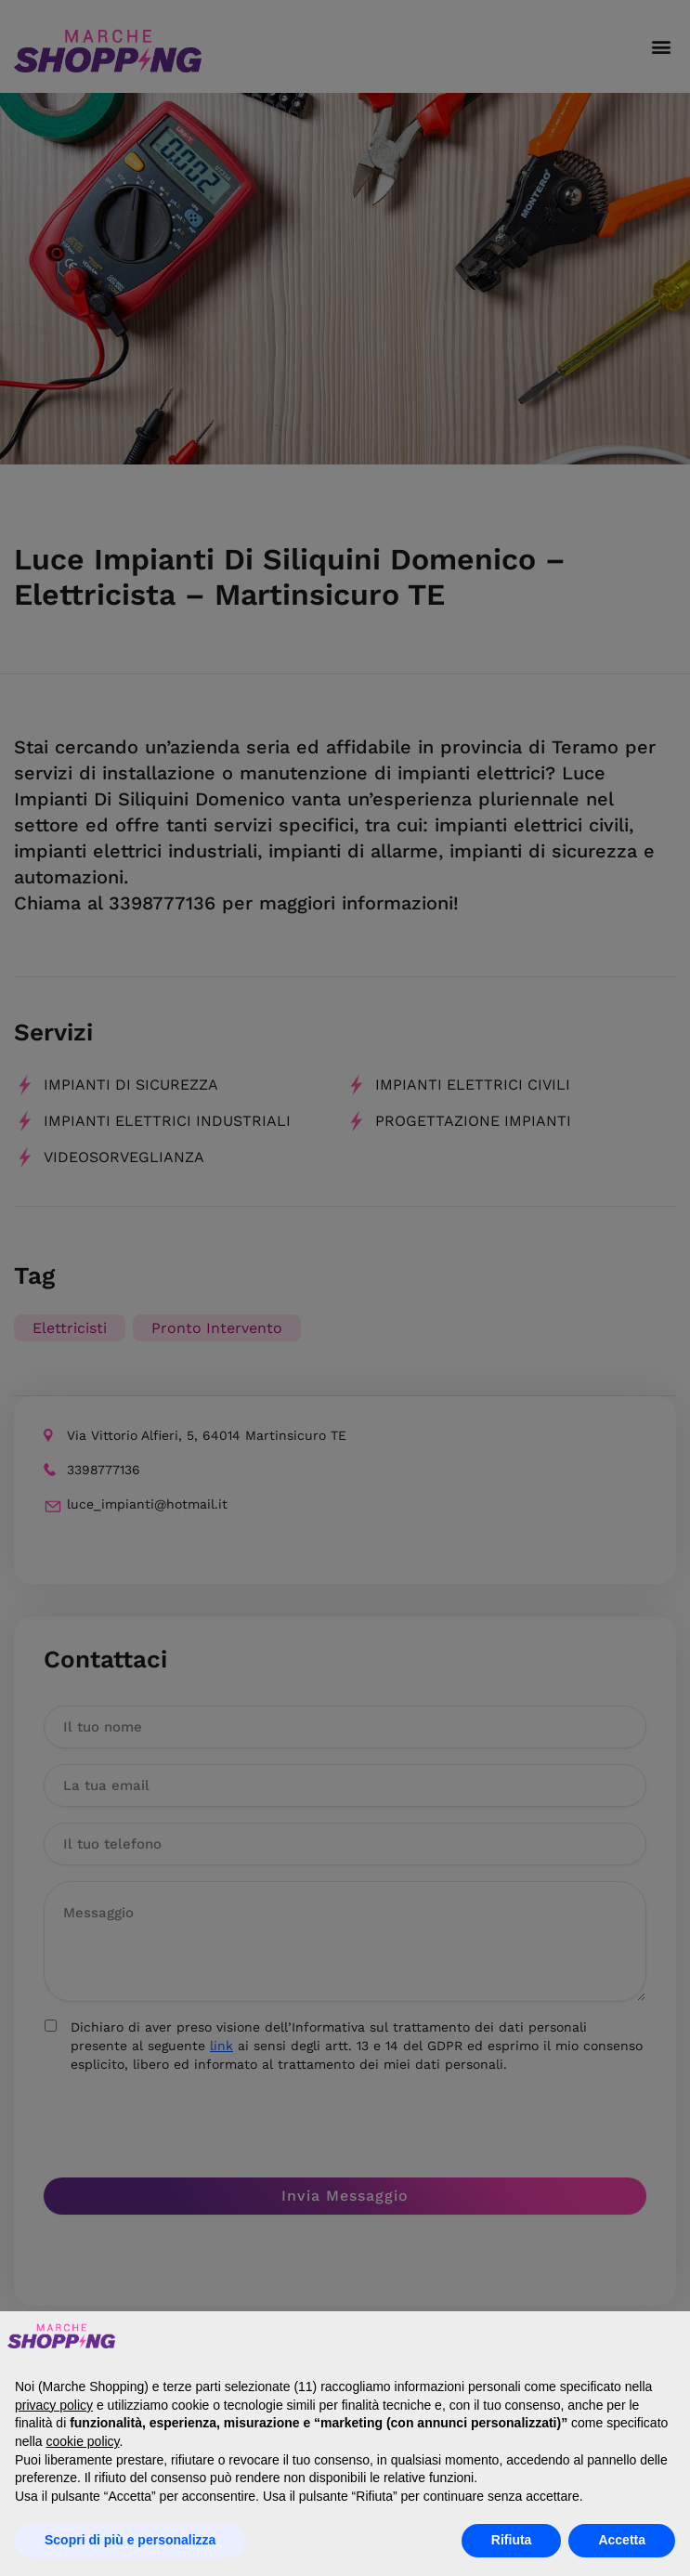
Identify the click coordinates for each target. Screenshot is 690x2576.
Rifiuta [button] (511, 2539)
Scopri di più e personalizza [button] (130, 2539)
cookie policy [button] (82, 2441)
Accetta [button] (621, 2539)
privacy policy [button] (54, 2405)
